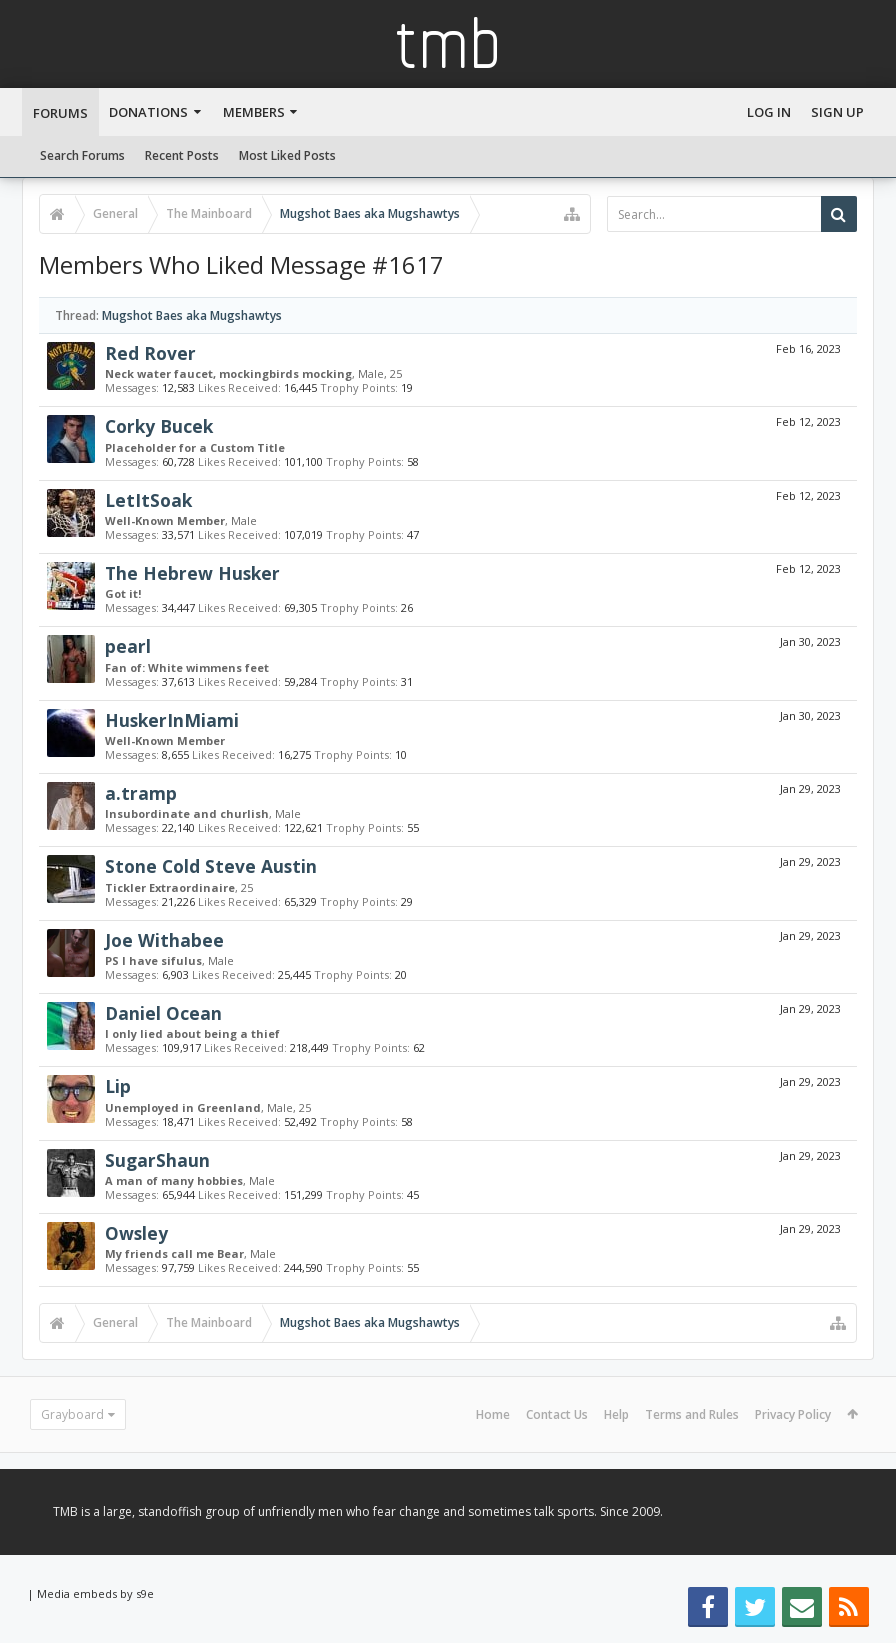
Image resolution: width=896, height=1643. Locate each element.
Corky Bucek (159, 426)
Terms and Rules (692, 1414)
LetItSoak (148, 500)
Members (254, 112)
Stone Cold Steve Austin (211, 866)
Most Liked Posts (287, 155)
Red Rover (150, 353)
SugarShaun (157, 1160)
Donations (148, 112)
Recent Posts (182, 155)
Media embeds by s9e (95, 1593)
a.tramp (141, 793)
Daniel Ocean (163, 1013)
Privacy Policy (793, 1414)
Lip (118, 1086)
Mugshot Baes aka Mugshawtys (192, 315)
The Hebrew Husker (192, 573)
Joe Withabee (164, 940)
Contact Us (557, 1414)
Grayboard (72, 1414)
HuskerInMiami (172, 720)
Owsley (136, 1233)
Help (616, 1414)
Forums (60, 113)
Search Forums (82, 155)
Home (493, 1414)
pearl (128, 646)
